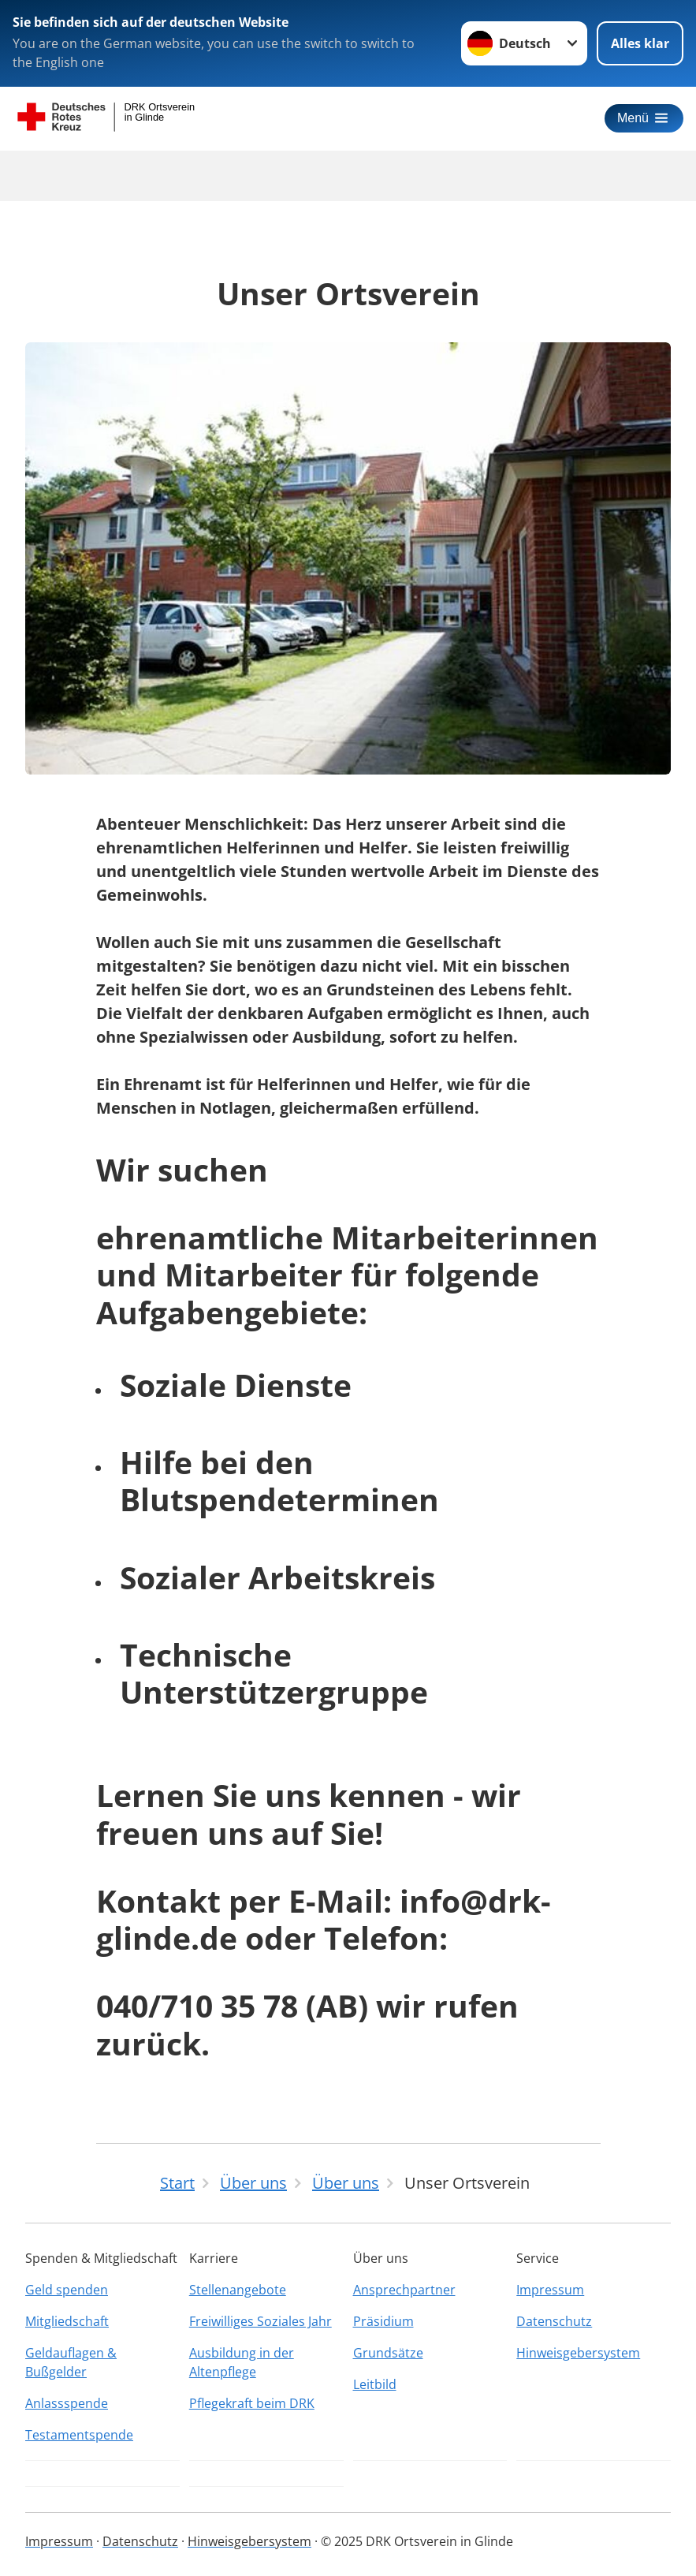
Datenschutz (554, 2321)
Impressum (550, 2289)
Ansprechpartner (404, 2289)
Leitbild (374, 2384)
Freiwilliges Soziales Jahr (260, 2321)
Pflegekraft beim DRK (252, 2403)
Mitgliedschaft (67, 2321)
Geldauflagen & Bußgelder (71, 2362)
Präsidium (383, 2321)
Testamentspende (79, 2434)
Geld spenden (66, 2289)
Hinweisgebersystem (578, 2352)
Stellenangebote (237, 2289)
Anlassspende (66, 2403)
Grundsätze (388, 2352)
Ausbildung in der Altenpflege (241, 2362)
